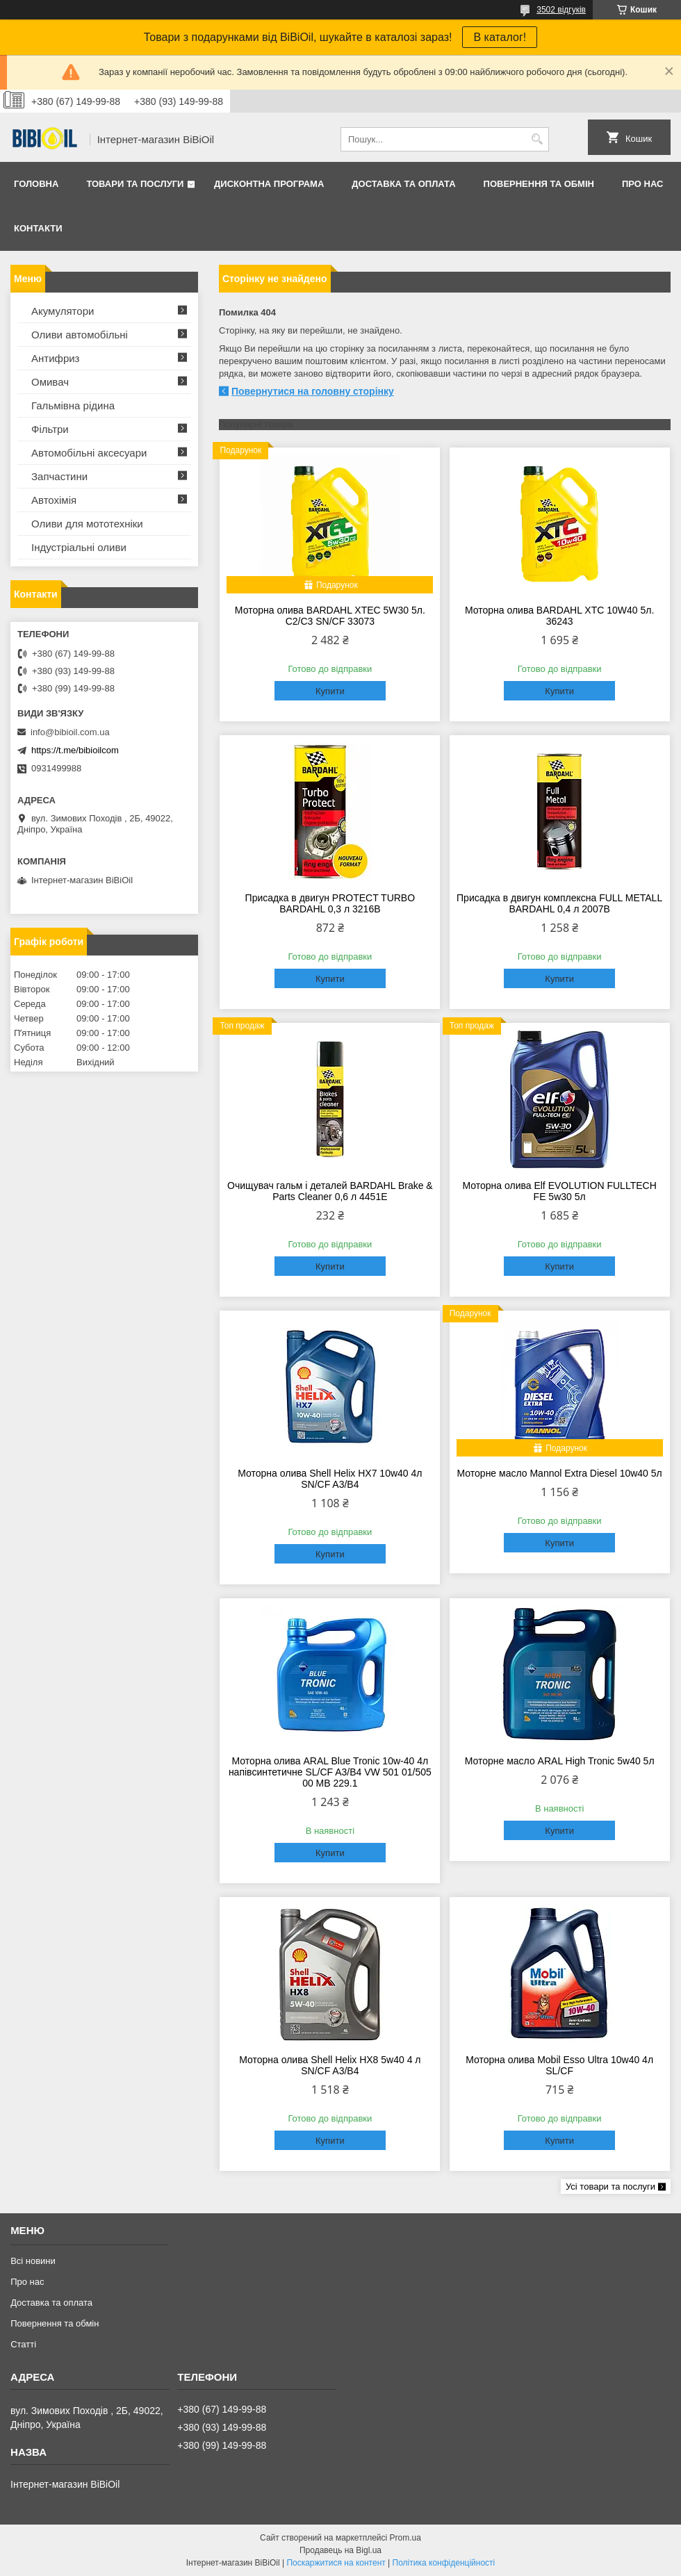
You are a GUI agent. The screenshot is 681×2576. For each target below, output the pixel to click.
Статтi (23, 2344)
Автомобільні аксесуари (89, 453)
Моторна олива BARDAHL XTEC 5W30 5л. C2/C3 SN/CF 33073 (330, 616)
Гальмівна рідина (73, 405)
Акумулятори (62, 311)
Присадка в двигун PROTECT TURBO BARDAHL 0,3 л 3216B (330, 903)
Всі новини (33, 2261)
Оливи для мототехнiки (87, 524)
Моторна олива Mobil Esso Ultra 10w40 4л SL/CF (559, 2065)
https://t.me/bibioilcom (75, 750)
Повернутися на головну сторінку (312, 391)
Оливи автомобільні (79, 335)
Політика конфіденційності (444, 2563)
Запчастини (59, 476)
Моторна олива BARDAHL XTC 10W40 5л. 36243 (559, 616)
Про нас (642, 184)
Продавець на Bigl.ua (340, 2550)
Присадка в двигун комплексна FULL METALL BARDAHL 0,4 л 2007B (559, 903)
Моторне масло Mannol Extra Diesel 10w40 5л (559, 1473)
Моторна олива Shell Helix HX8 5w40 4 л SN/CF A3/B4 (329, 2065)
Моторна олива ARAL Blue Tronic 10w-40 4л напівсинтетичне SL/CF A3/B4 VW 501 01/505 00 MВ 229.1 (330, 1772)
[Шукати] (537, 139)
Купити (330, 691)
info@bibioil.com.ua (70, 732)
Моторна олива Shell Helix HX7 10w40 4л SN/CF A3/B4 (330, 1479)
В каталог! (499, 37)
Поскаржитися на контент (335, 2563)
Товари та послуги (134, 184)
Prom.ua (405, 2538)
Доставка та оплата (403, 184)
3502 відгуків (561, 10)
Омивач (50, 382)
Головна (36, 184)
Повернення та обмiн (539, 184)
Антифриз (55, 358)
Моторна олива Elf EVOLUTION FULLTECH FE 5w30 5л (559, 1191)
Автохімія (53, 500)
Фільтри (50, 429)
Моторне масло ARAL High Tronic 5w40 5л (560, 1760)
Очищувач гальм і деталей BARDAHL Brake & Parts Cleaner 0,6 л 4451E (330, 1191)
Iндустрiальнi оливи (78, 547)
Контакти (38, 228)
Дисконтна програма (269, 184)
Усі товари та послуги (610, 2186)
